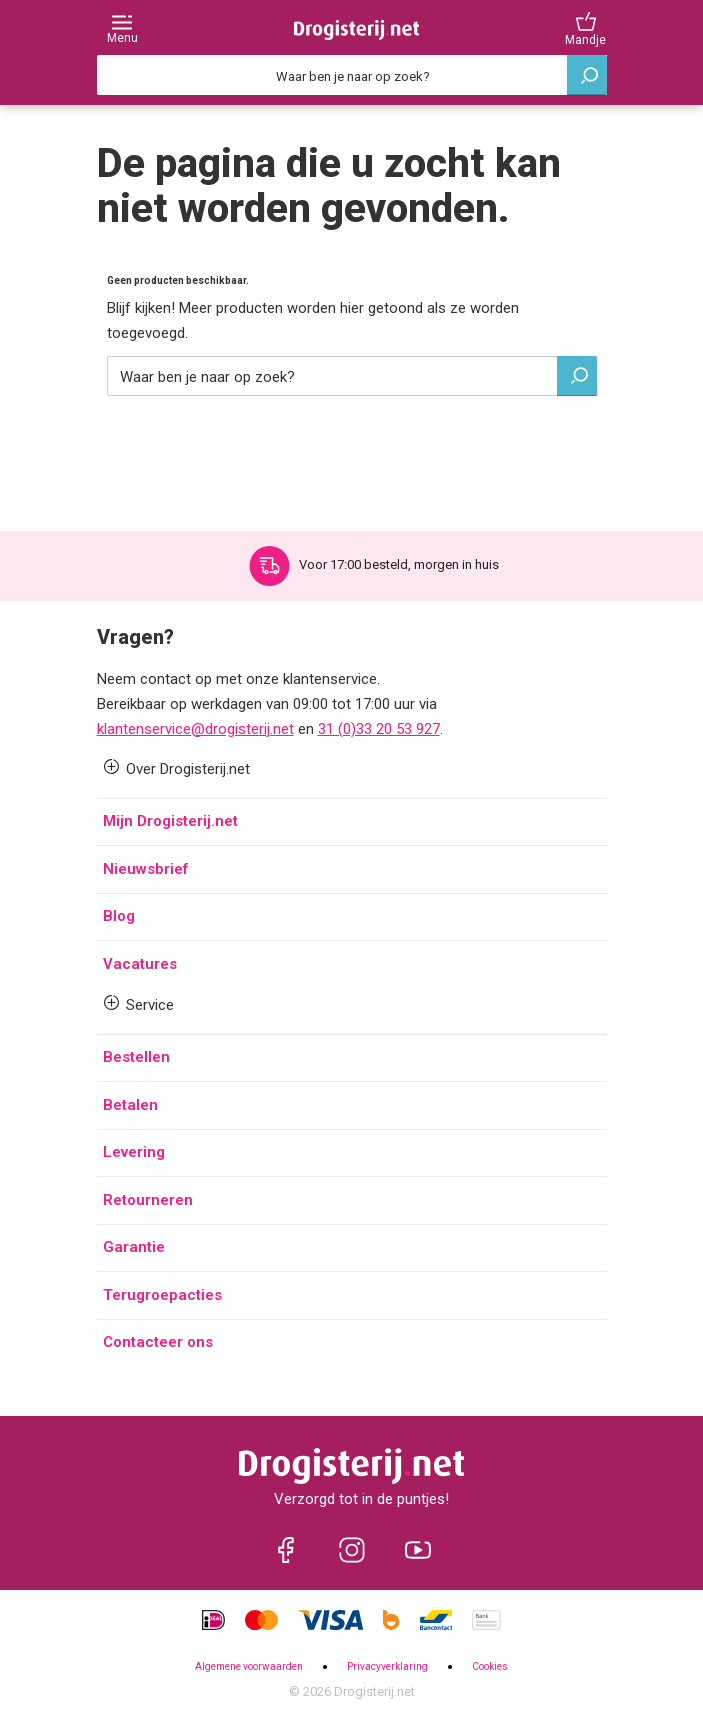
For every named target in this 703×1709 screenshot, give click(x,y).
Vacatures (140, 964)
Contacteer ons (158, 1342)
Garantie (134, 1247)
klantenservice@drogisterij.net (195, 729)
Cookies (490, 1666)
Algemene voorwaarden (249, 1666)
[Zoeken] (352, 75)
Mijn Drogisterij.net (170, 821)
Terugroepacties (162, 1295)
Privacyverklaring (387, 1666)
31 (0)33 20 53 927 (379, 729)
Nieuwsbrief (145, 869)
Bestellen (136, 1057)
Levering (134, 1152)
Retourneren (148, 1200)
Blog (119, 916)
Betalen (130, 1105)
